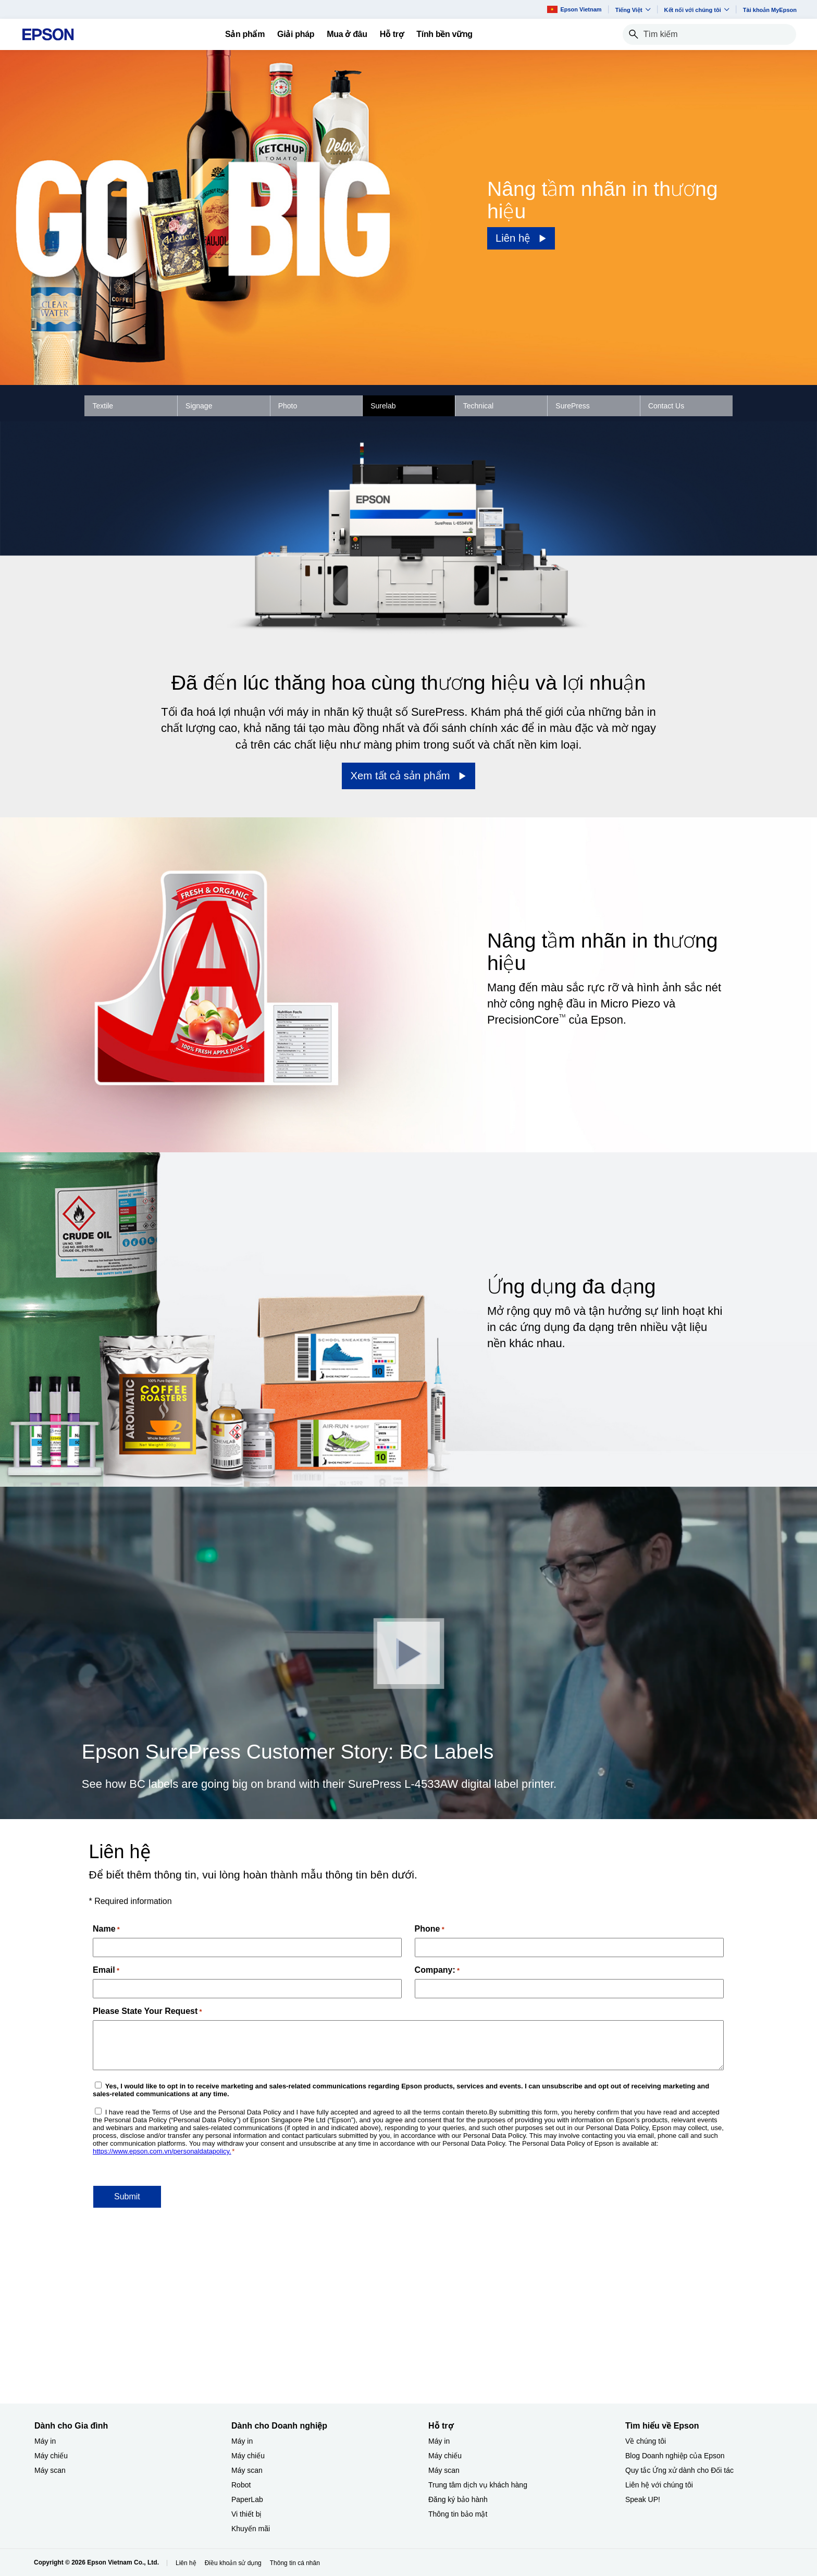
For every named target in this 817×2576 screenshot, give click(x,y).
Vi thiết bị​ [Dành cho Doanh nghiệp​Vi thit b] (246, 2514)
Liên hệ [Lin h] (186, 2563)
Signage (198, 406)
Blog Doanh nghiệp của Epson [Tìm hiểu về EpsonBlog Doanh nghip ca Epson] (675, 2455)
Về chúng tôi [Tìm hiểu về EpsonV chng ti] (645, 2441)
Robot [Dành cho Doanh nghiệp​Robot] (241, 2485)
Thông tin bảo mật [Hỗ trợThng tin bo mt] (457, 2514)
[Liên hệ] (521, 238)
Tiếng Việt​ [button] (633, 9)
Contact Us (666, 406)
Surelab (382, 406)
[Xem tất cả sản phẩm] (408, 776)
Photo (288, 406)
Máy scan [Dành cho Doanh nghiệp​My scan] (247, 2470)
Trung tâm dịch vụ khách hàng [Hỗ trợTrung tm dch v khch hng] (477, 2485)
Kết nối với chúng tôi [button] (696, 9)
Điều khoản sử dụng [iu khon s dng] (233, 2563)
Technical (478, 406)
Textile (102, 406)
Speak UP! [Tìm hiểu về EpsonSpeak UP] (642, 2499)
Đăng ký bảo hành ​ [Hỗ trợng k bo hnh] (459, 2499)
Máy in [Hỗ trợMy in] (439, 2441)
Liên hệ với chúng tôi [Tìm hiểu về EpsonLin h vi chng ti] (659, 2485)
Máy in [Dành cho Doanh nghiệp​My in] (242, 2441)
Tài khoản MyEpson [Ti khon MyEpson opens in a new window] (770, 10)
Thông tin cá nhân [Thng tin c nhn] (295, 2563)
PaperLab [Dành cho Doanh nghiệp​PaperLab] (247, 2499)
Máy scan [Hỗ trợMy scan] (444, 2470)
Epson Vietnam (574, 9)
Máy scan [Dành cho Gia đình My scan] (50, 2470)
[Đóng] (408, 1653)
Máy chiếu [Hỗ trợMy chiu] (445, 2455)
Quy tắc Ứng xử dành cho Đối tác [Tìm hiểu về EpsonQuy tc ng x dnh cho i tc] (679, 2470)
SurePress (572, 406)
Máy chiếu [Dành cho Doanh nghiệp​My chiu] (248, 2455)
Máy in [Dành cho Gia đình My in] (45, 2441)
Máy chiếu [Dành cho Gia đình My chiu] (51, 2455)
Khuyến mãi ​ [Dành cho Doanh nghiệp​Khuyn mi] (251, 2528)
